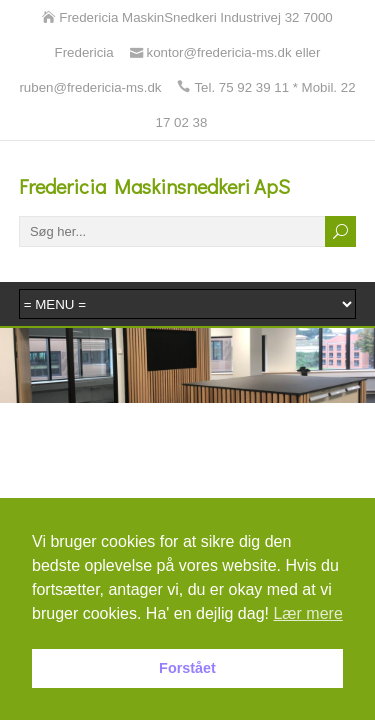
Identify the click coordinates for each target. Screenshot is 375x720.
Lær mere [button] (307, 613)
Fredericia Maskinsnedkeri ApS (154, 186)
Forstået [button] (187, 668)
